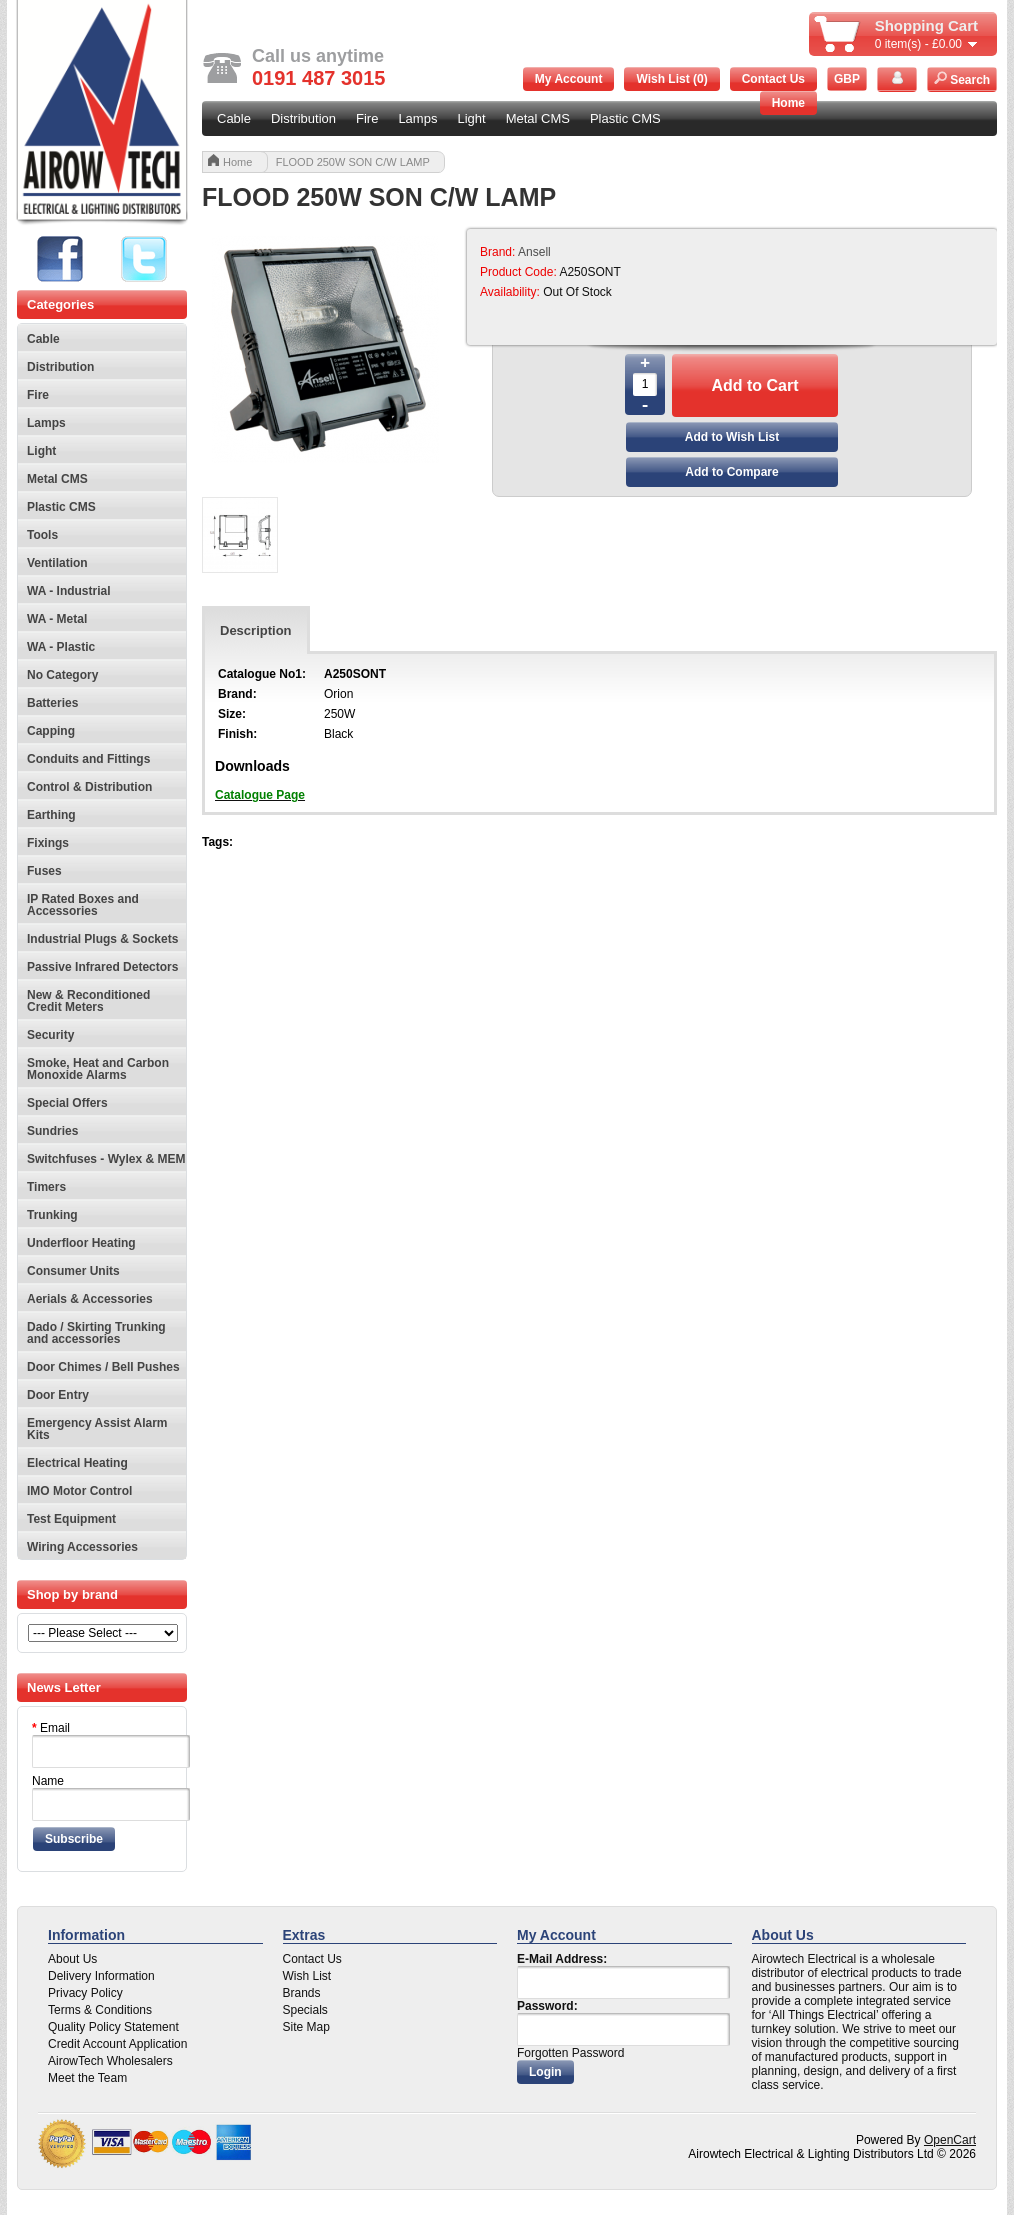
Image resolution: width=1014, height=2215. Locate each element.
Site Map (306, 2027)
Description (256, 630)
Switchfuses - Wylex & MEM (106, 1159)
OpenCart (950, 2140)
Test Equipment (71, 1519)
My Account (569, 79)
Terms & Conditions (100, 2010)
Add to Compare (731, 472)
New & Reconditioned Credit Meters (88, 1001)
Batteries (52, 703)
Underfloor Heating (81, 1243)
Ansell (534, 252)
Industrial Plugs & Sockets (102, 939)
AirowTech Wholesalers (110, 2061)
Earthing (51, 815)
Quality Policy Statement (113, 2027)
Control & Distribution (89, 787)
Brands (302, 1993)
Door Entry (58, 1395)
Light (471, 118)
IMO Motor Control (79, 1491)
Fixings (48, 843)
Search (962, 79)
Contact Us (773, 79)
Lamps (417, 118)
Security (50, 1035)
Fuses (44, 871)
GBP (847, 79)
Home (788, 103)
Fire (367, 118)
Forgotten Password (570, 2053)
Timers (46, 1187)
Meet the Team (87, 2078)
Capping (51, 731)
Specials (305, 2010)
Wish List (307, 1976)
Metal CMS (538, 118)
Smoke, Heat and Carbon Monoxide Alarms (98, 1069)
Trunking (52, 1215)
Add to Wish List (732, 437)
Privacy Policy (85, 1993)
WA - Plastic (61, 647)
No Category (62, 675)
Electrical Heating (77, 1463)
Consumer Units (73, 1271)
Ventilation (57, 563)
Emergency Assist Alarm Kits (97, 1429)
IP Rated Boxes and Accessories (83, 905)
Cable (234, 118)
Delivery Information (101, 1976)
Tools (42, 535)
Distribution (303, 118)
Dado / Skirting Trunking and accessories (96, 1333)
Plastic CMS (625, 118)
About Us (72, 1959)
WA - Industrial (69, 591)
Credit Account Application (117, 2044)
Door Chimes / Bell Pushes (103, 1367)
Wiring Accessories (82, 1547)
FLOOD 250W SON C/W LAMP (353, 162)
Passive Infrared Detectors (102, 967)
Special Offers (67, 1103)
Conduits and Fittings (88, 759)
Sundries (52, 1131)
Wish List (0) (671, 79)
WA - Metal (57, 619)
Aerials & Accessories (90, 1299)
